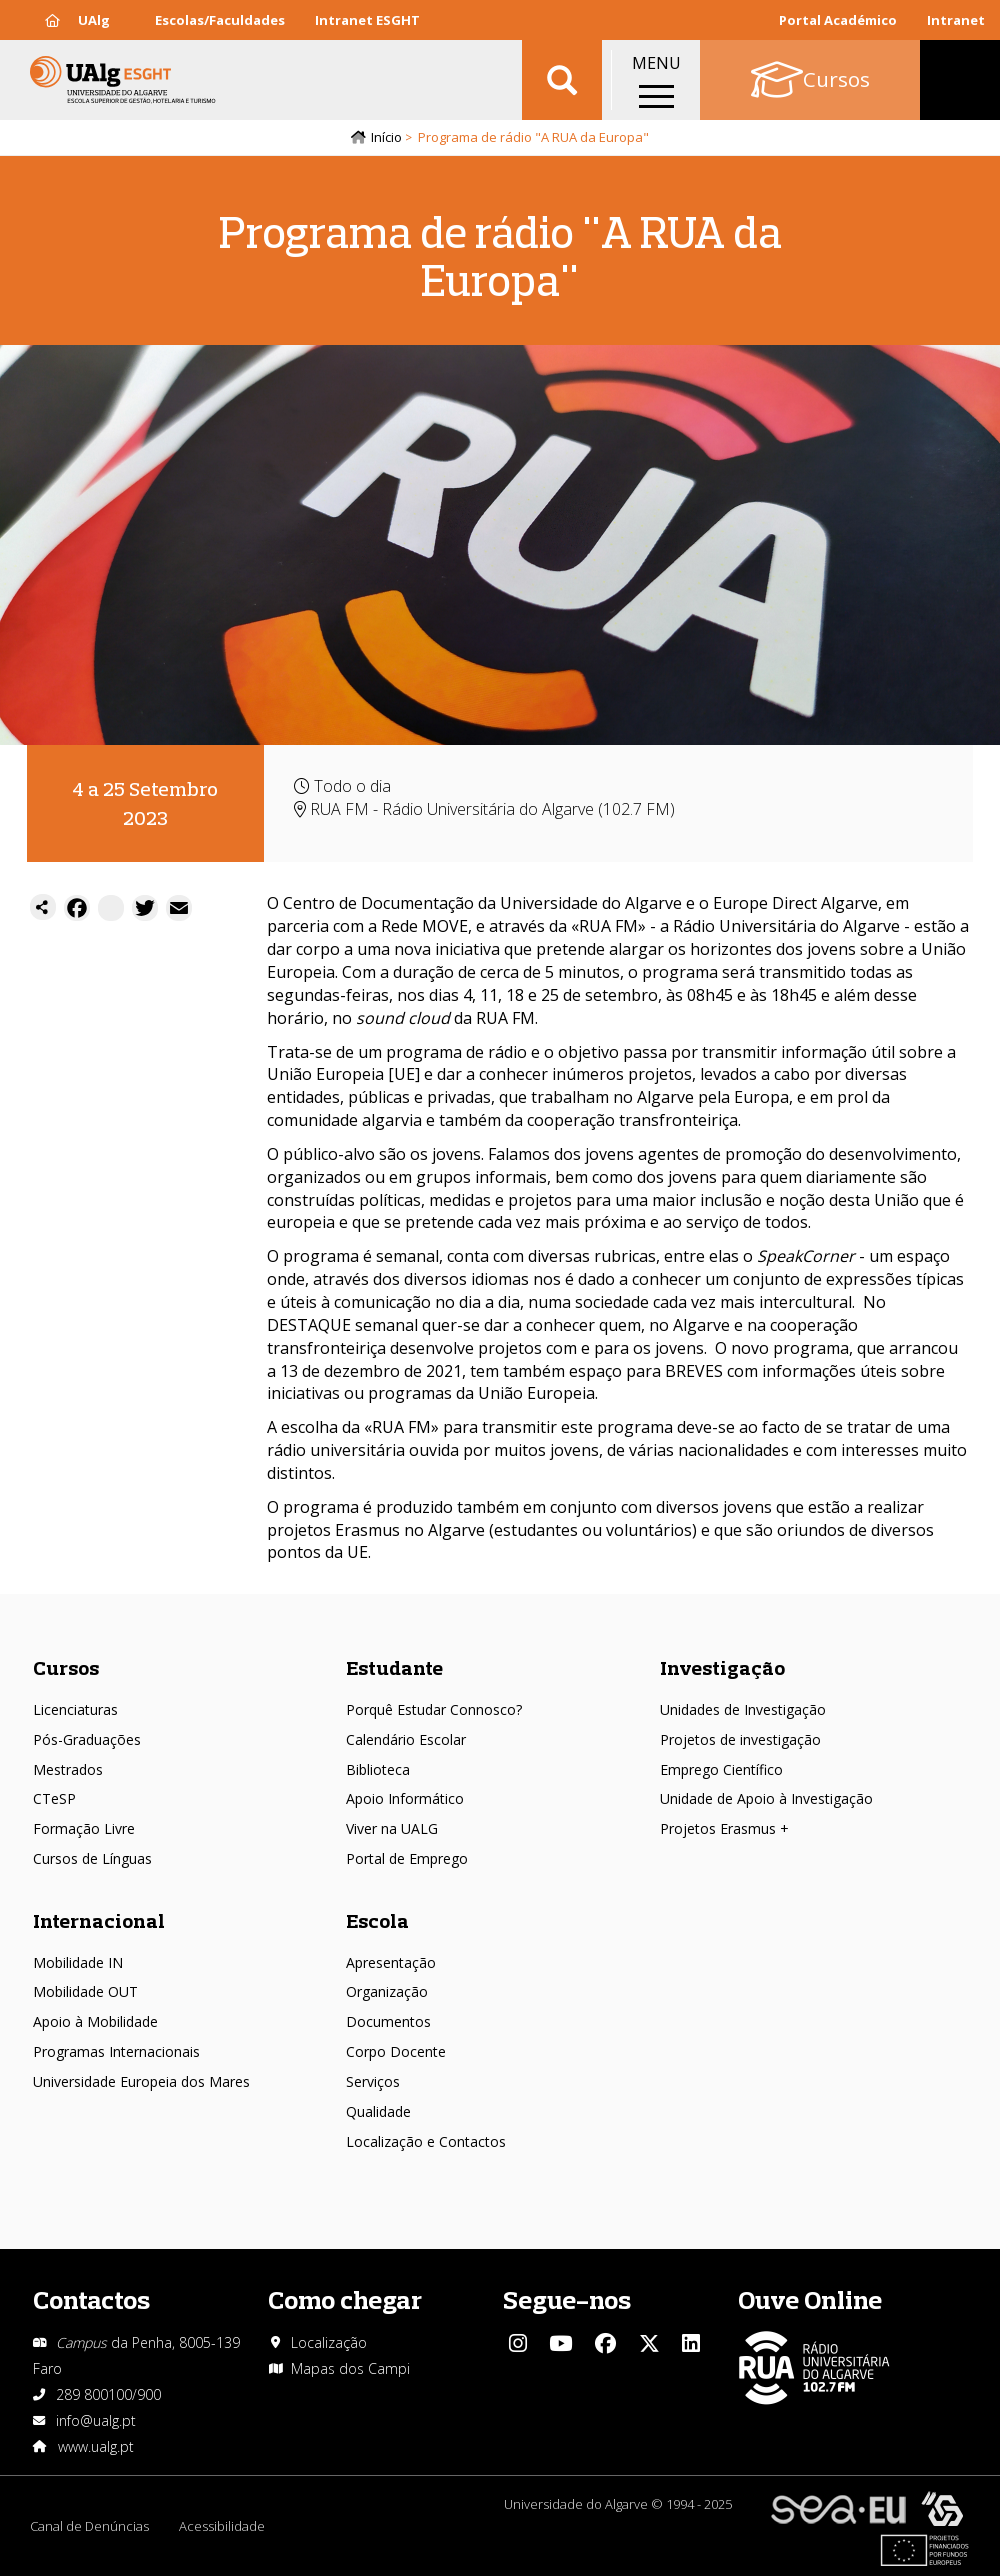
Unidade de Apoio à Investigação (766, 1798)
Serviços (373, 2081)
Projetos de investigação (740, 1739)
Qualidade (378, 2111)
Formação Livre (84, 1828)
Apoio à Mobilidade (95, 2021)
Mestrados (68, 1769)
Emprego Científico (721, 1769)
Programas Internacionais (116, 2051)
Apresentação (391, 1962)
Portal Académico (838, 20)
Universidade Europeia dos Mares (141, 2081)
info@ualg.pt (96, 2420)
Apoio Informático (405, 1798)
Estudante (394, 1667)
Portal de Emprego (407, 1858)
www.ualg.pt (96, 2446)
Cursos (66, 1667)
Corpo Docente (396, 2051)
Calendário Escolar (406, 1739)
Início (386, 137)
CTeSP (54, 1798)
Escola (377, 1920)
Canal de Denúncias (89, 2526)
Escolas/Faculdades (220, 20)
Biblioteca (378, 1769)
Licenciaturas (75, 1709)
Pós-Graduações (87, 1739)
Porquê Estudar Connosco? (434, 1709)
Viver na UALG (392, 1828)
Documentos (388, 2021)
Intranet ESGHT (367, 20)
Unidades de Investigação (743, 1709)
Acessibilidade (222, 2526)
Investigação (722, 1667)
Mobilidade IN (78, 1962)
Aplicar (562, 80)
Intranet (956, 20)
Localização (329, 2342)
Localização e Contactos (426, 2141)
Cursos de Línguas (92, 1858)
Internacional (99, 1920)
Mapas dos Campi (350, 2368)
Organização (387, 1991)
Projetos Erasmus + (724, 1828)
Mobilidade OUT (85, 1991)
